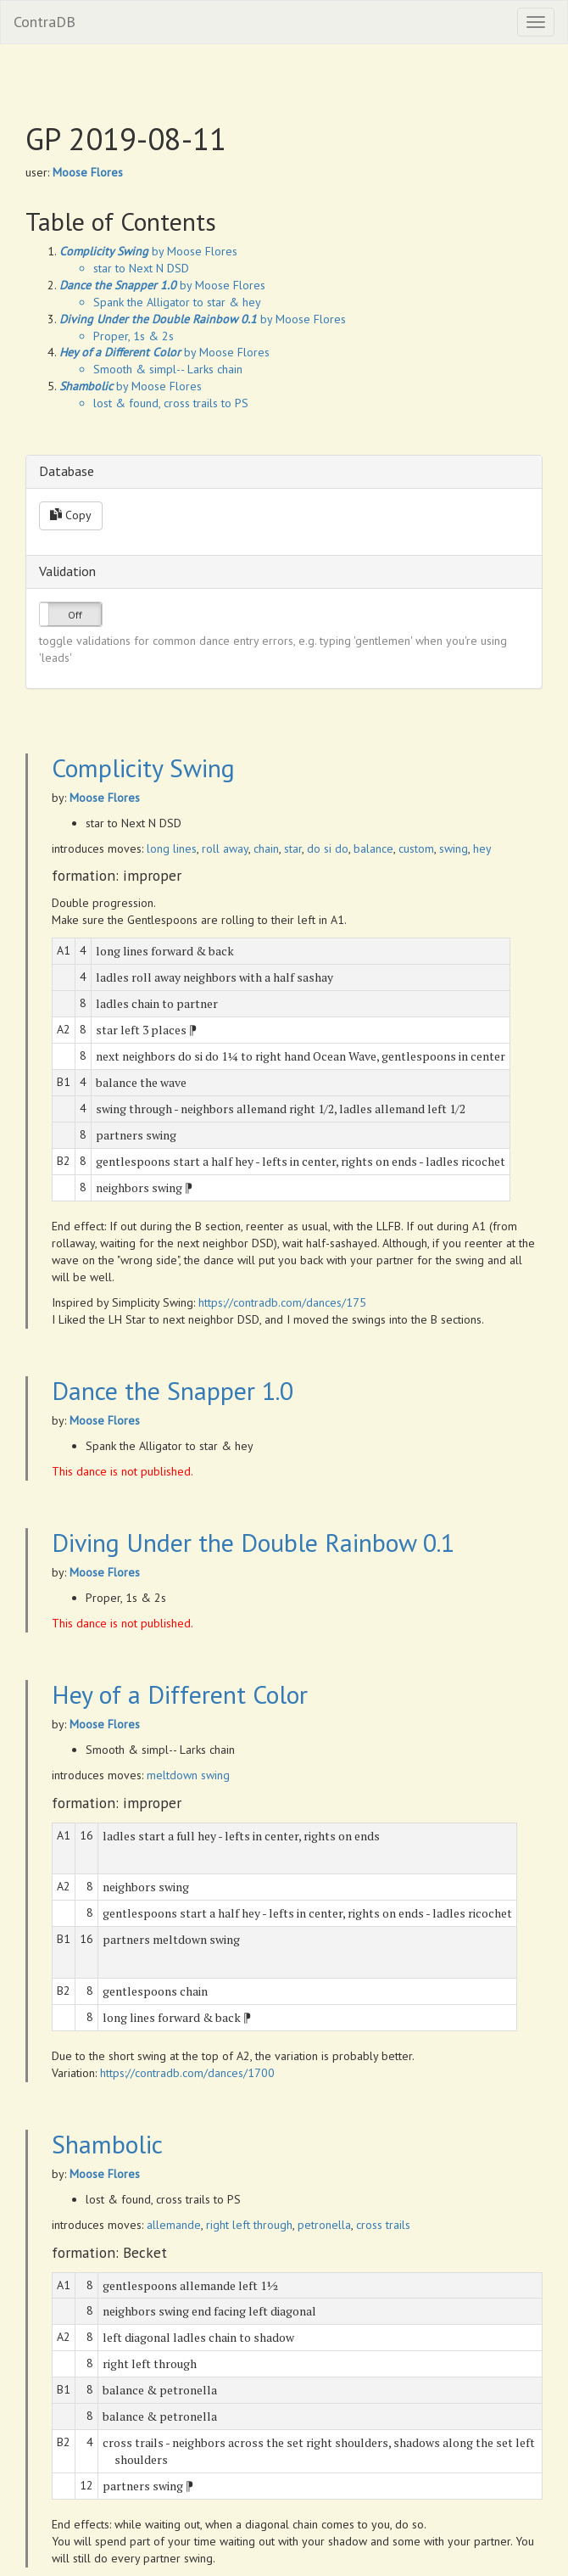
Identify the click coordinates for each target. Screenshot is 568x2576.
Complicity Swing (143, 767)
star (293, 848)
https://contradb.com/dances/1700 (187, 2072)
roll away (225, 848)
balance (373, 848)
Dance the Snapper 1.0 (172, 1390)
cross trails (383, 2224)
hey (482, 848)
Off (75, 614)
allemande (174, 2224)
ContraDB (44, 21)
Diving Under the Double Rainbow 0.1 (253, 1542)
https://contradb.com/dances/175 (282, 1302)
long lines (172, 848)
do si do (327, 848)
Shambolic (107, 2143)
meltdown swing (188, 1775)
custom (416, 848)
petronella (324, 2224)
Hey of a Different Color (180, 1694)
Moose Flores (88, 172)
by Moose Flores (148, 251)
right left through (249, 2224)
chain (266, 848)
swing (453, 848)
